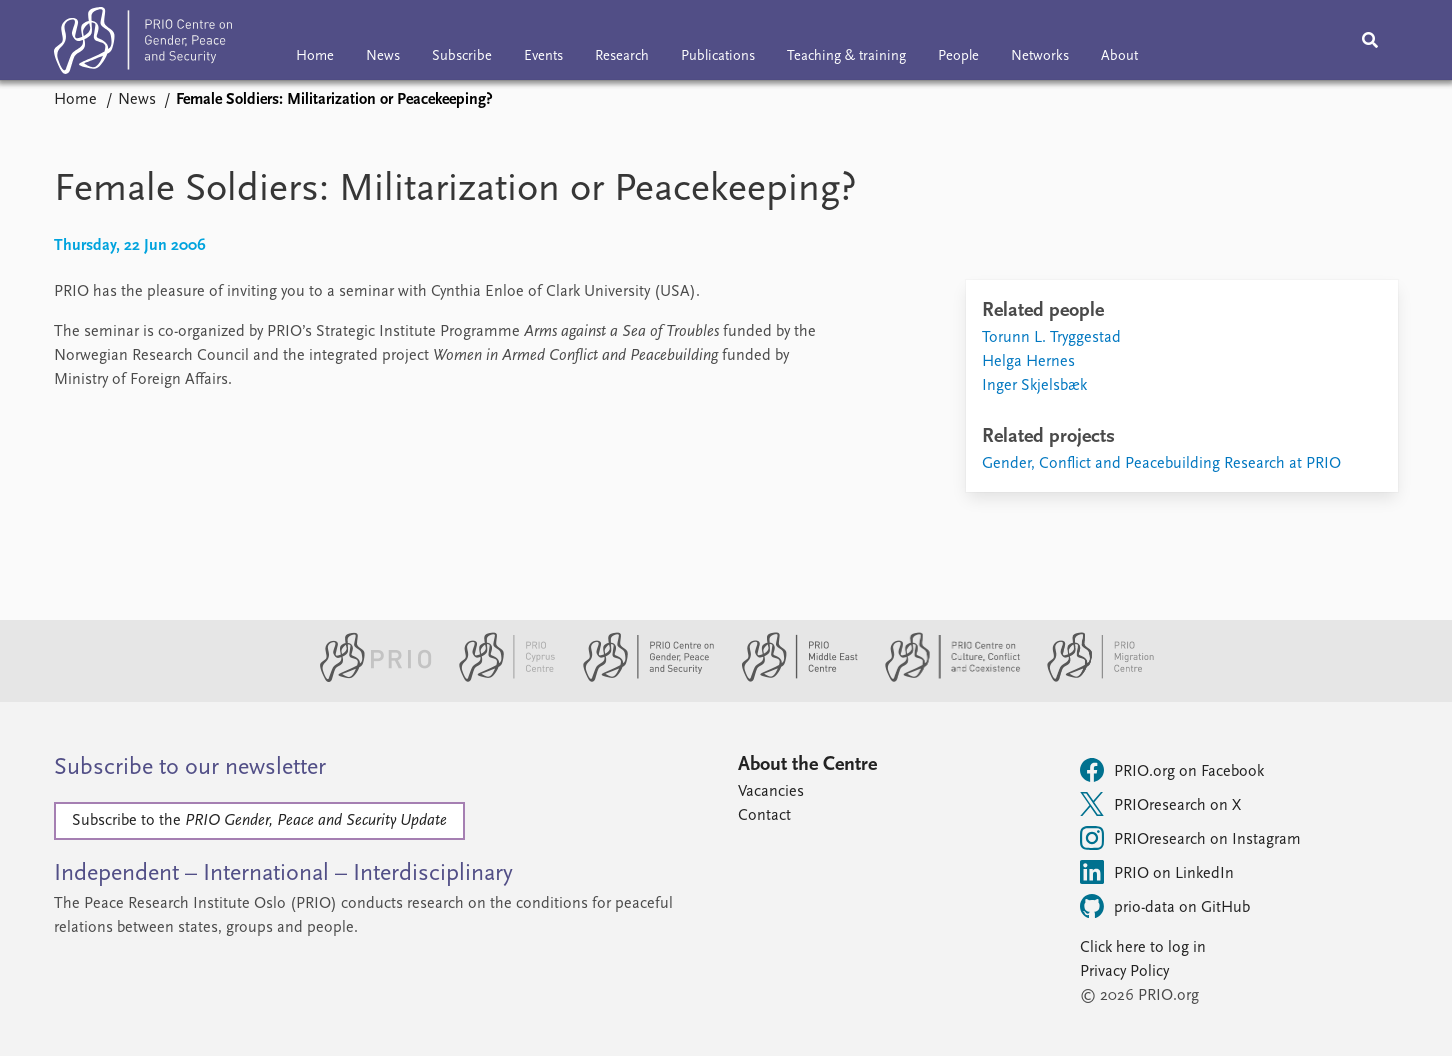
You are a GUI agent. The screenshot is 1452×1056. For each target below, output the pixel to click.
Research (622, 56)
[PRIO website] (367, 678)
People (958, 56)
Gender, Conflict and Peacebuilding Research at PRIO (1161, 464)
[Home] (143, 44)
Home (315, 56)
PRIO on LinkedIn (1157, 872)
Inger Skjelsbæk (1034, 386)
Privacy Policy (1124, 972)
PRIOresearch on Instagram (1190, 838)
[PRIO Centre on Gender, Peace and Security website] (640, 678)
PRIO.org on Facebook (1172, 770)
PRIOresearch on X (1160, 804)
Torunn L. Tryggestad (1051, 338)
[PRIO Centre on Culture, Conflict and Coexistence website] (944, 678)
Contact (764, 816)
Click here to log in (1143, 948)
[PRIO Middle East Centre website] (791, 678)
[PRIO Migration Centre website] (1090, 678)
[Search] (1370, 40)
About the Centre (807, 765)
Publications (718, 56)
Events (543, 56)
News (383, 56)
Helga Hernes (1028, 362)
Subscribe (462, 56)
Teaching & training (846, 56)
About (1119, 56)
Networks (1040, 56)
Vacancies (771, 792)
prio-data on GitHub (1165, 906)
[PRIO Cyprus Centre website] (499, 678)
